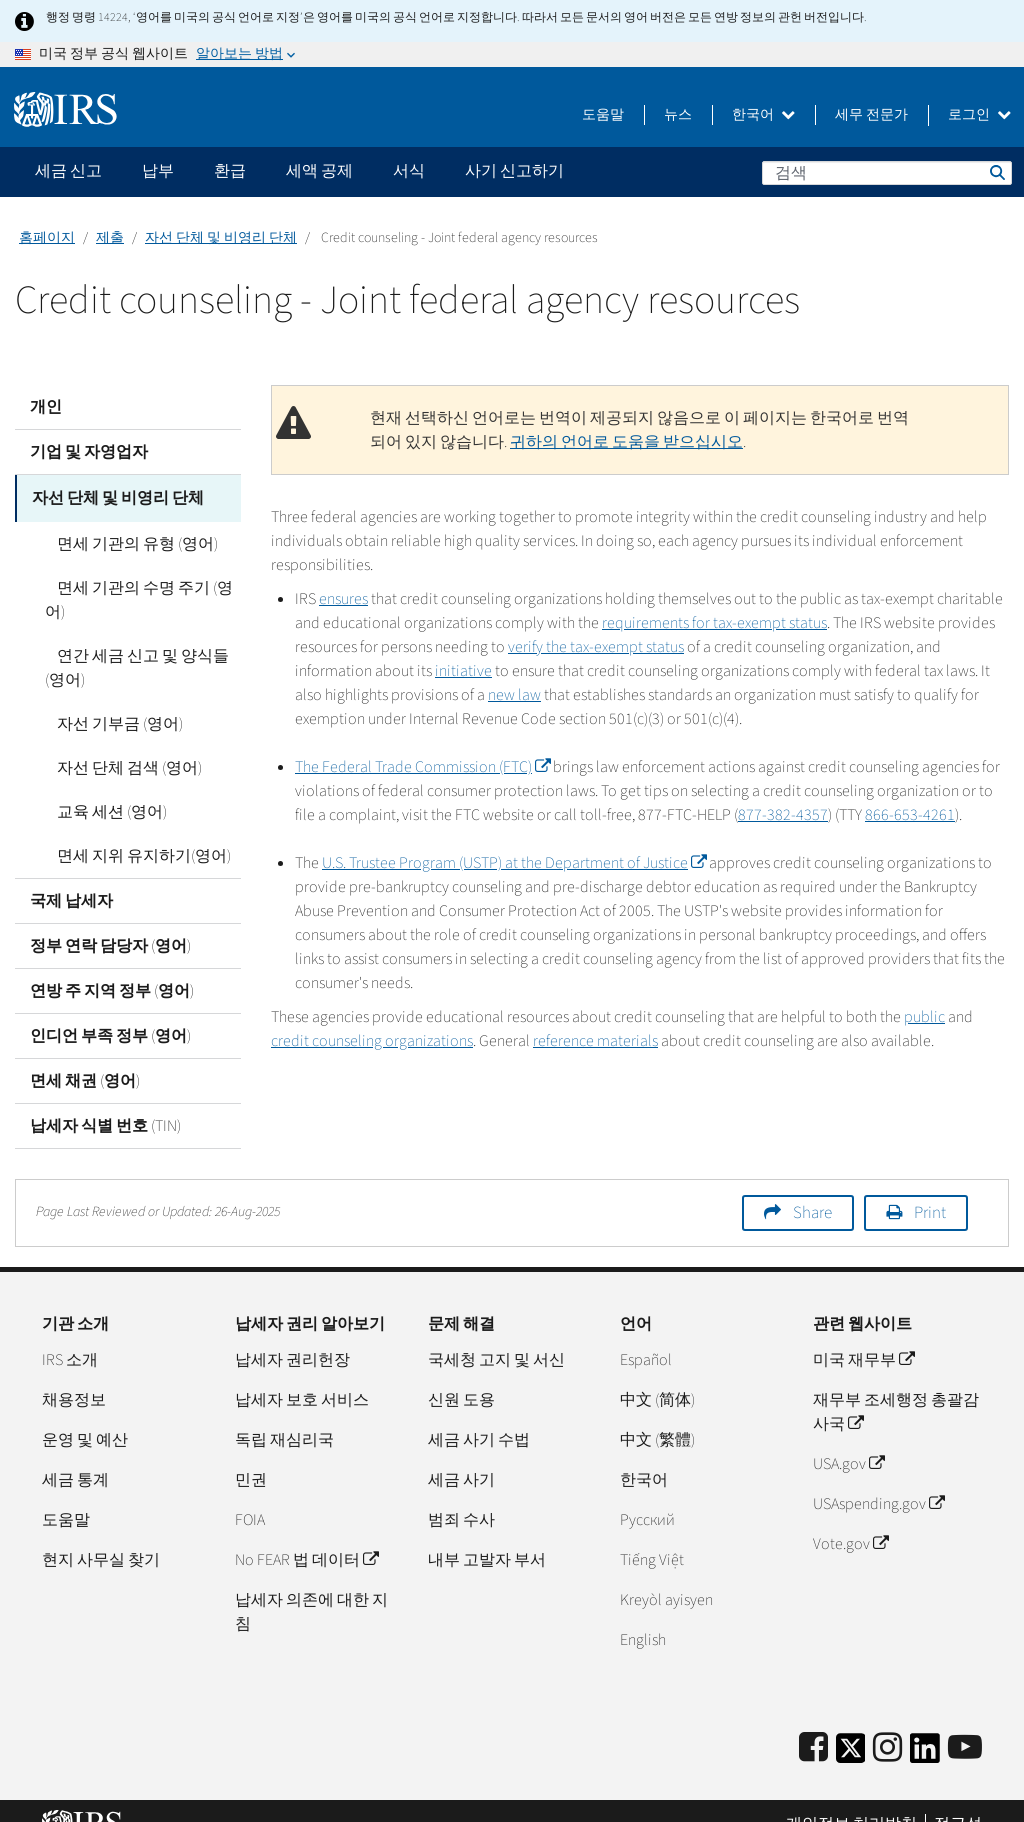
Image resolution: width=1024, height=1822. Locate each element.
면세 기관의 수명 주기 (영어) (143, 585)
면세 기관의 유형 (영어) (125, 541)
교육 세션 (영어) (100, 785)
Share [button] (812, 1186)
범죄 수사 (461, 1493)
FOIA (250, 1493)
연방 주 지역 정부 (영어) (112, 964)
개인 (46, 407)
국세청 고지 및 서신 (496, 1333)
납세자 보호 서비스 (302, 1373)
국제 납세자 (71, 874)
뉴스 (678, 115)
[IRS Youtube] (965, 1721)
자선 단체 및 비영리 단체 (221, 238)
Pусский (647, 1493)
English (643, 1613)
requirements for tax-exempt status (714, 623)
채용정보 (74, 1373)
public (924, 1017)
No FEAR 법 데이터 (306, 1533)
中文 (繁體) (657, 1413)
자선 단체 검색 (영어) (117, 741)
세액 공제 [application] (319, 171)
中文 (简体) (657, 1373)
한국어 (763, 115)
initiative (463, 671)
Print (930, 1186)
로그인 (979, 115)
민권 (251, 1453)
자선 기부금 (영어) (108, 697)
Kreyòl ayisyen (666, 1573)
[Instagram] (887, 1721)
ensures (343, 599)
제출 (110, 238)
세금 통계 (75, 1453)
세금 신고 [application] (68, 171)
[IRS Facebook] (813, 1721)
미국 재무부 (863, 1333)
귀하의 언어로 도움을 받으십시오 (626, 442)
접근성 (958, 1797)
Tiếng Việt (652, 1533)
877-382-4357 (783, 815)
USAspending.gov (878, 1477)
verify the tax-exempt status (596, 647)
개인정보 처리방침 (851, 1797)
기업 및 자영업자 (89, 452)
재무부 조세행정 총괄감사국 (896, 1385)
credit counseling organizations (372, 1041)
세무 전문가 (871, 115)
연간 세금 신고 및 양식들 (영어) (142, 641)
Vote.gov (850, 1517)
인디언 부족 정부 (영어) (110, 1009)
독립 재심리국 (284, 1413)
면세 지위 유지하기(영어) (132, 829)
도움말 (603, 115)
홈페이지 (47, 238)
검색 (996, 172)
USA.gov (848, 1437)
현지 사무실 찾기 (101, 1533)
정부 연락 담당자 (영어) (110, 919)
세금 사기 (461, 1453)
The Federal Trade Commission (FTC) (422, 767)
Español (646, 1333)
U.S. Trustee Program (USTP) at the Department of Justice (514, 863)
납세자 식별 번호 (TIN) (105, 1099)
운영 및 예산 (85, 1413)
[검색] (887, 173)
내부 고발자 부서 (487, 1533)
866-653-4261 (910, 815)
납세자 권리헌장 (292, 1333)
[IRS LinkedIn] (925, 1727)
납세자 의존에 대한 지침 (311, 1585)
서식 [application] (409, 171)
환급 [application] (230, 171)
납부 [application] (158, 171)
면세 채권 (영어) (85, 1054)
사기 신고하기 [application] (514, 171)
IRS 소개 (70, 1333)
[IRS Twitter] (851, 1727)
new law (514, 695)
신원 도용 (461, 1373)
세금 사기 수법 (479, 1413)
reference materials (595, 1041)
